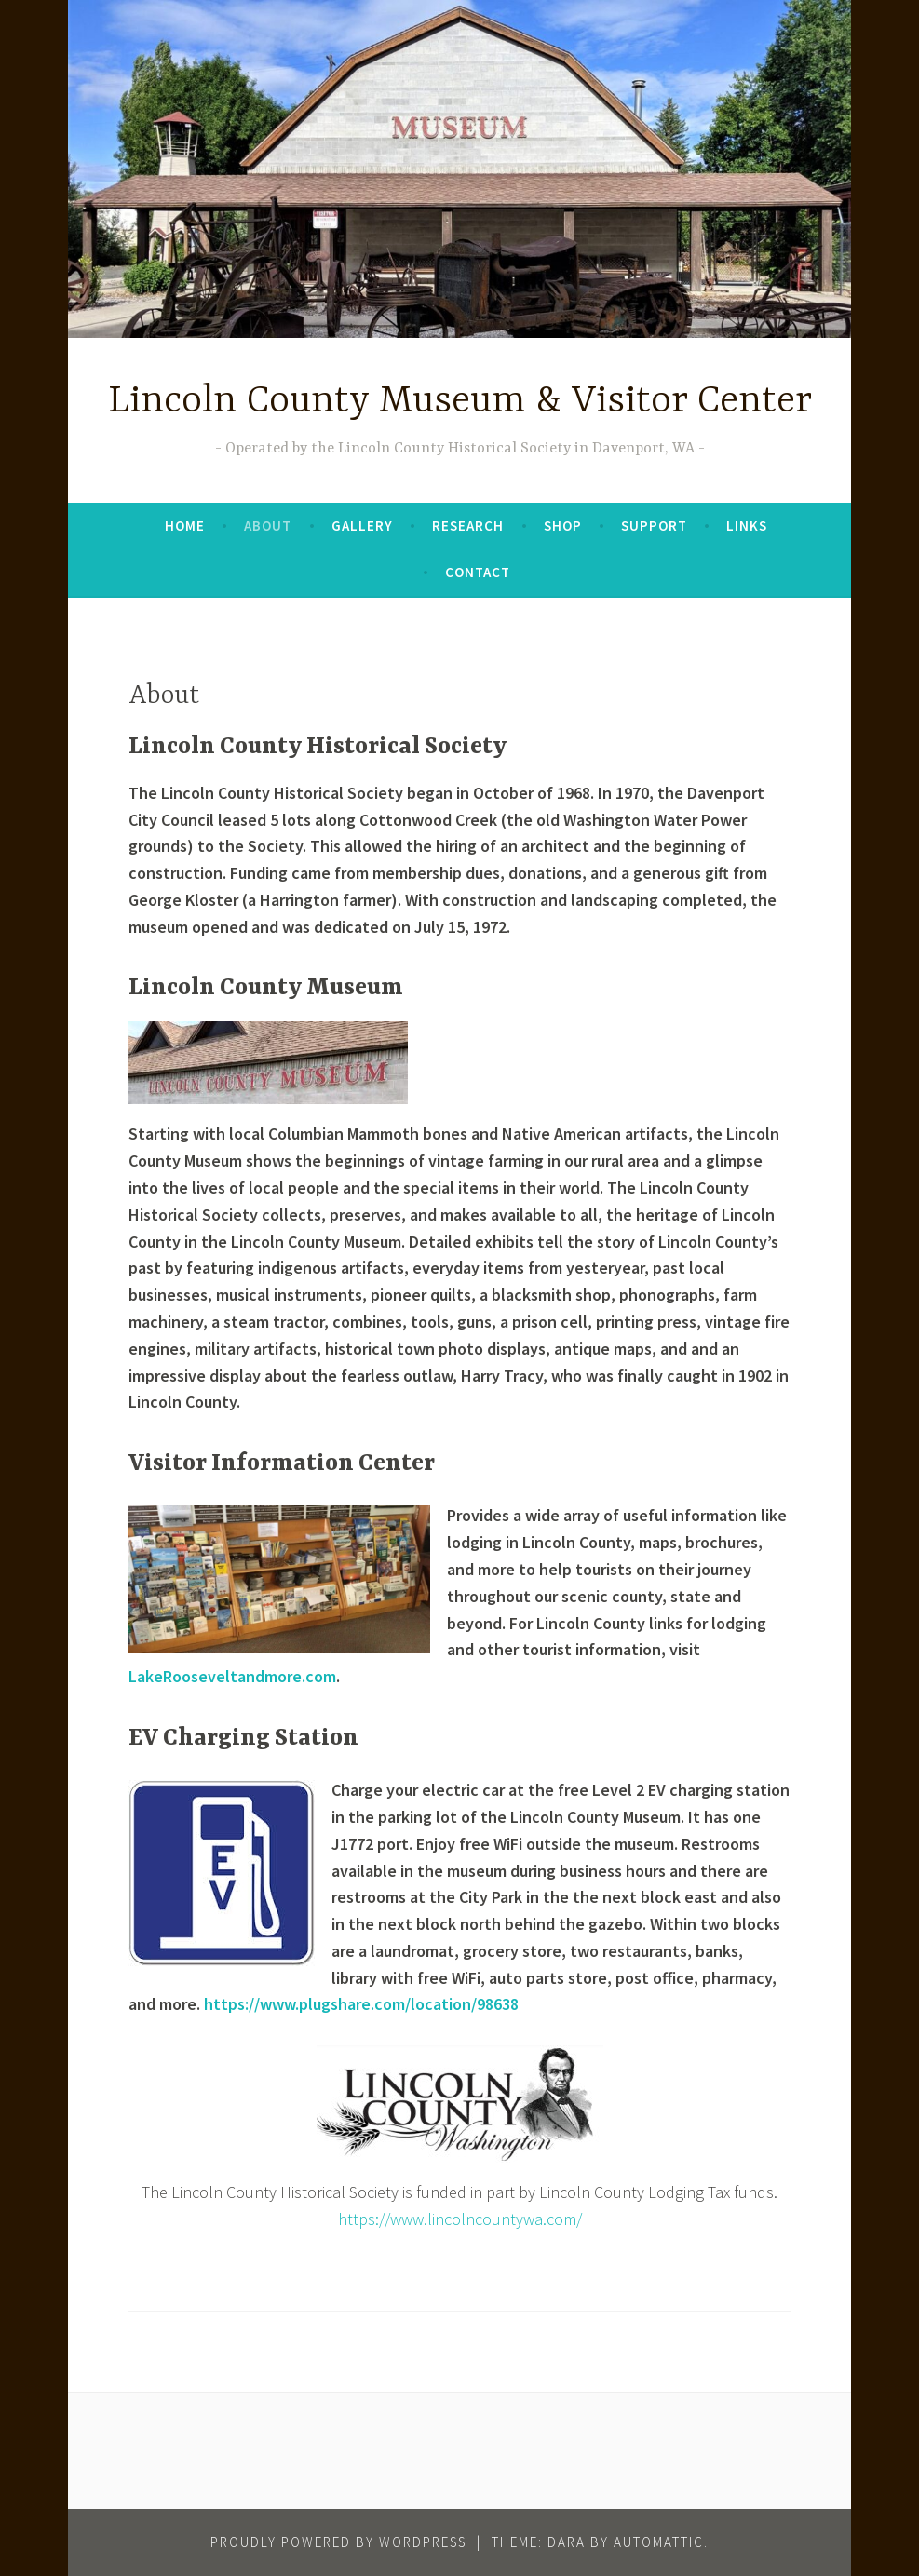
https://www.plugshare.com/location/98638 (361, 2004)
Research (468, 525)
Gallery (362, 525)
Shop (563, 525)
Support (654, 525)
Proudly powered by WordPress (338, 2542)
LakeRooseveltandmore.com (232, 1676)
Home (185, 525)
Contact (477, 572)
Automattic (659, 2542)
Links (746, 525)
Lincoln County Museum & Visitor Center (460, 402)
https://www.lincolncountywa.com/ (460, 2219)
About (267, 525)
